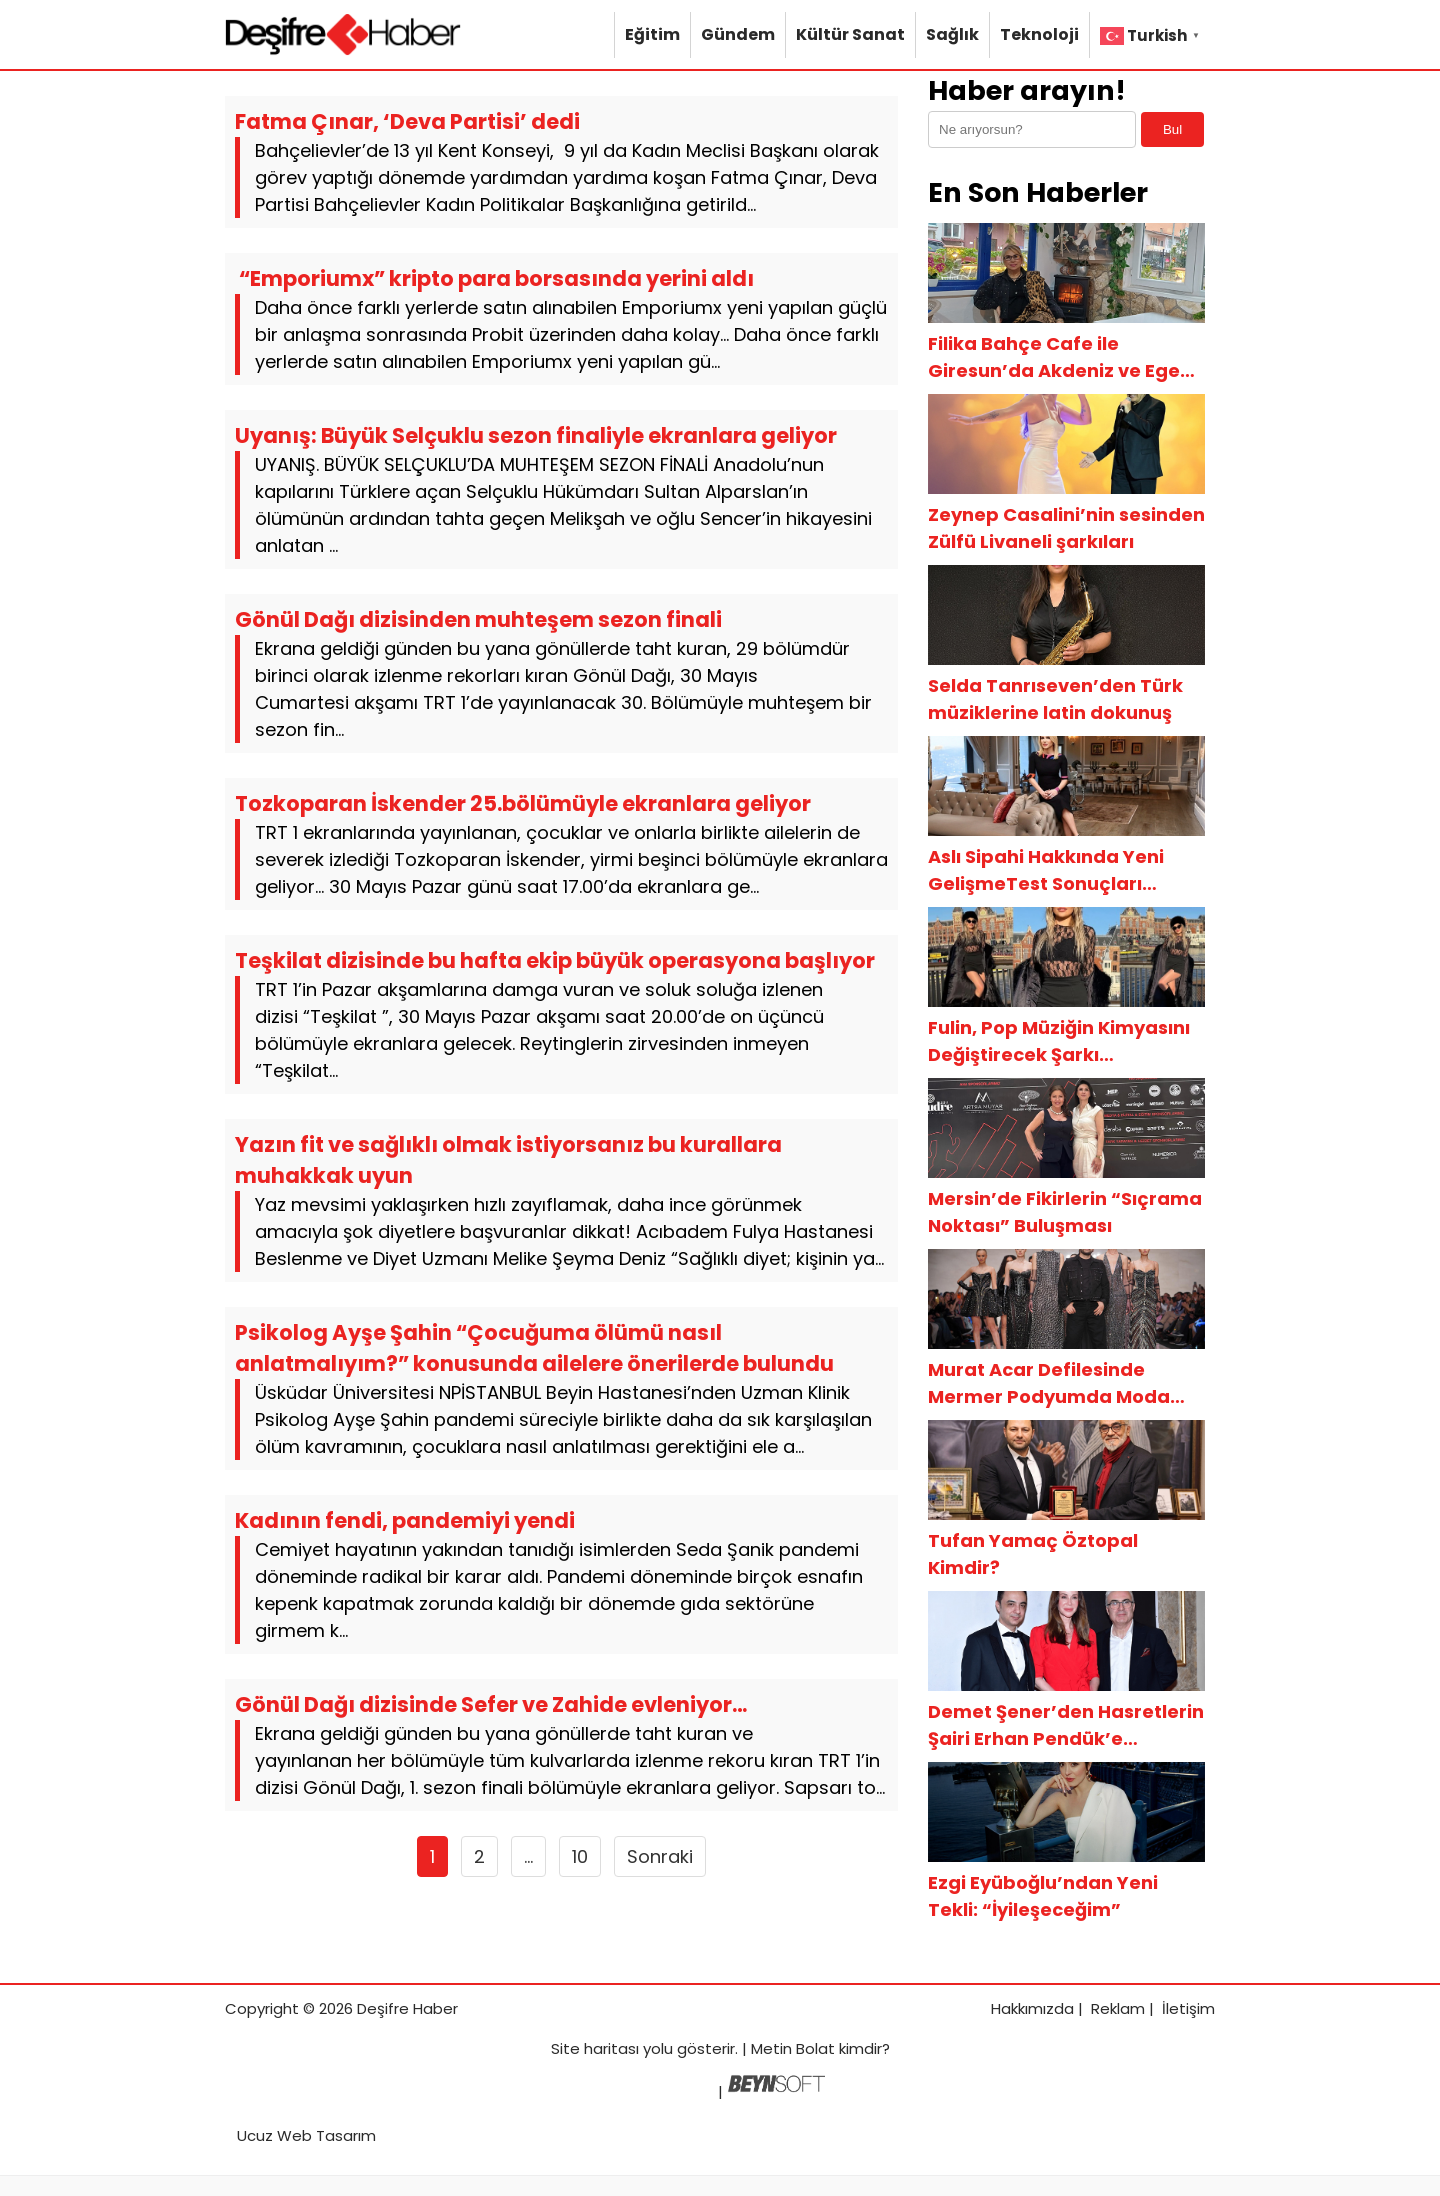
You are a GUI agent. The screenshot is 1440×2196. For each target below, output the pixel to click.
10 (580, 1856)
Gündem (738, 34)
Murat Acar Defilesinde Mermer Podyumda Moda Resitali (1049, 1383)
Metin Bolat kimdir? (820, 2048)
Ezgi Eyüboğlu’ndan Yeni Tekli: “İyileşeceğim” (1043, 1896)
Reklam (1118, 2008)
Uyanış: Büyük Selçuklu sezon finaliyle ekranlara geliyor (536, 435)
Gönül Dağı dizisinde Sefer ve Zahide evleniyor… (491, 1704)
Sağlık (952, 34)
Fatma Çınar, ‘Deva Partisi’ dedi (407, 121)
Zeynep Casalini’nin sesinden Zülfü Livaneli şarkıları (1066, 528)
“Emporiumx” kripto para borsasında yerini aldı (494, 278)
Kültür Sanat (850, 34)
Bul (1172, 129)
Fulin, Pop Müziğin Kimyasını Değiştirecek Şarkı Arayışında (1059, 1041)
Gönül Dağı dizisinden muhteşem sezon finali (478, 619)
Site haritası (595, 2048)
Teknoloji (1039, 34)
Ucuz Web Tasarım (306, 2135)
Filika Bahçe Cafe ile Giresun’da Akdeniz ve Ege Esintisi (1054, 357)
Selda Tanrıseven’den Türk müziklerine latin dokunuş (1055, 699)
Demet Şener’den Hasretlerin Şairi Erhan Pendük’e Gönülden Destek (1066, 1725)
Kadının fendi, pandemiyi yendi (405, 1520)
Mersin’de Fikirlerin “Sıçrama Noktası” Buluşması (1065, 1212)
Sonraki (660, 1856)
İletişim (1188, 2008)
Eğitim (652, 34)
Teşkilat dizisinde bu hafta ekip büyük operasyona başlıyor (555, 960)
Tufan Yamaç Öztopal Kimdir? (1033, 1554)
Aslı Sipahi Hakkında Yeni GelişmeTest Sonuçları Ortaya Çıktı (1046, 870)
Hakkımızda (1032, 2008)
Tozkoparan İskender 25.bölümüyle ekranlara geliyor (523, 803)
